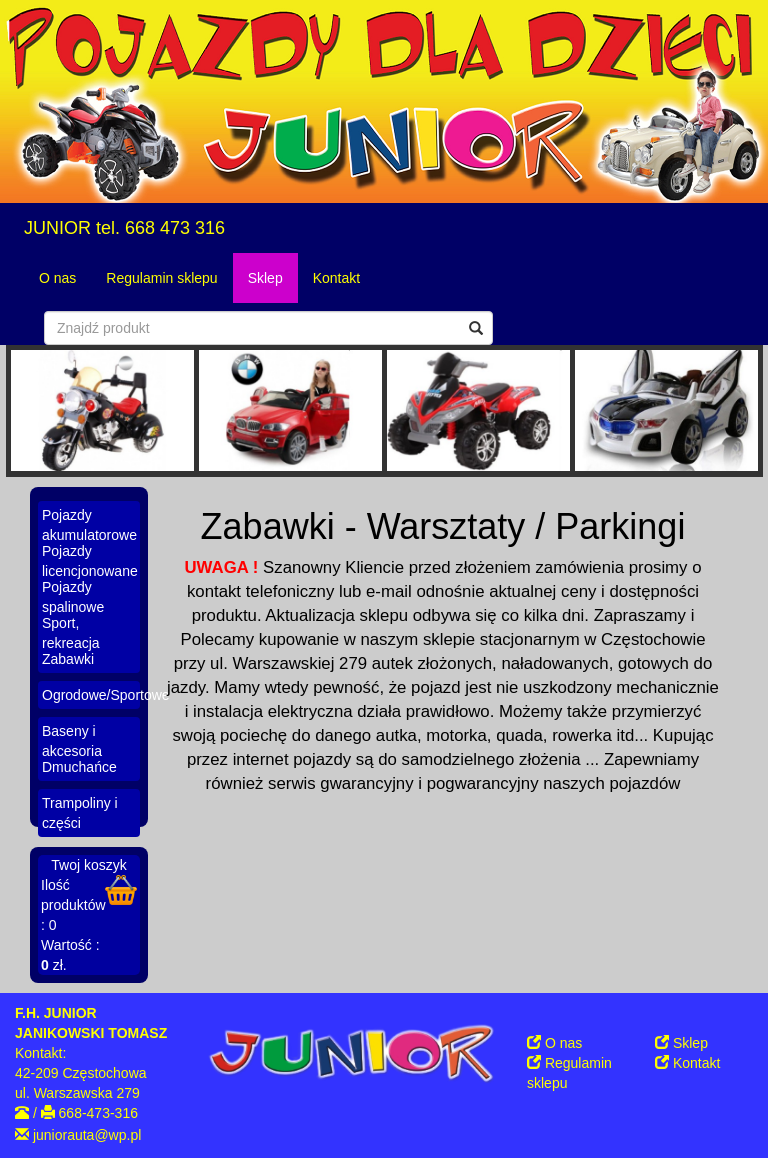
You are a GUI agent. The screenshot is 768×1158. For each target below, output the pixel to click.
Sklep (265, 278)
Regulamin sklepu (161, 278)
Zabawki (68, 659)
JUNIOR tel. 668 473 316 (124, 228)
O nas (57, 278)
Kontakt (336, 278)
